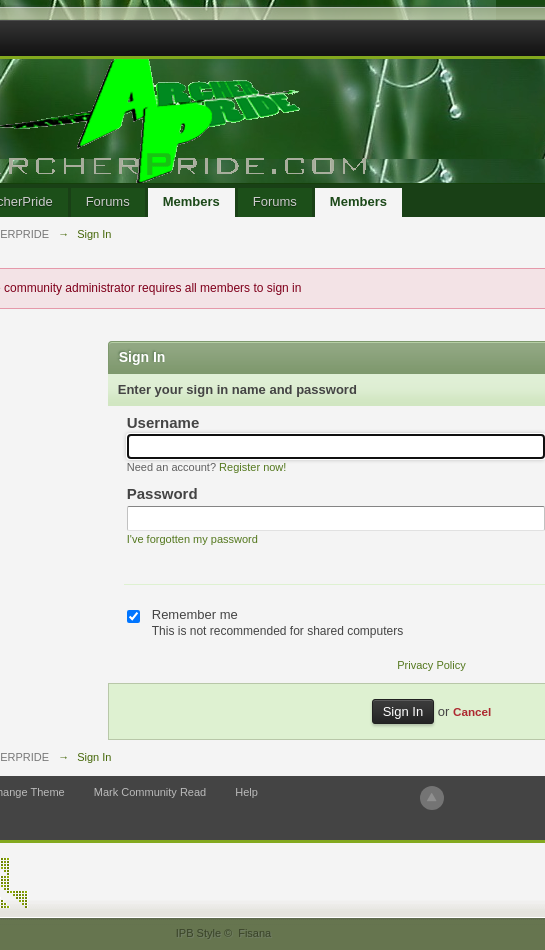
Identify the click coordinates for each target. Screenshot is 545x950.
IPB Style (198, 933)
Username (163, 422)
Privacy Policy (431, 665)
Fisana (254, 933)
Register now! (252, 467)
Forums (108, 201)
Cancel (472, 711)
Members (191, 201)
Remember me (195, 614)
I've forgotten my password (192, 539)
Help (246, 792)
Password (162, 493)
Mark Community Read (150, 792)
